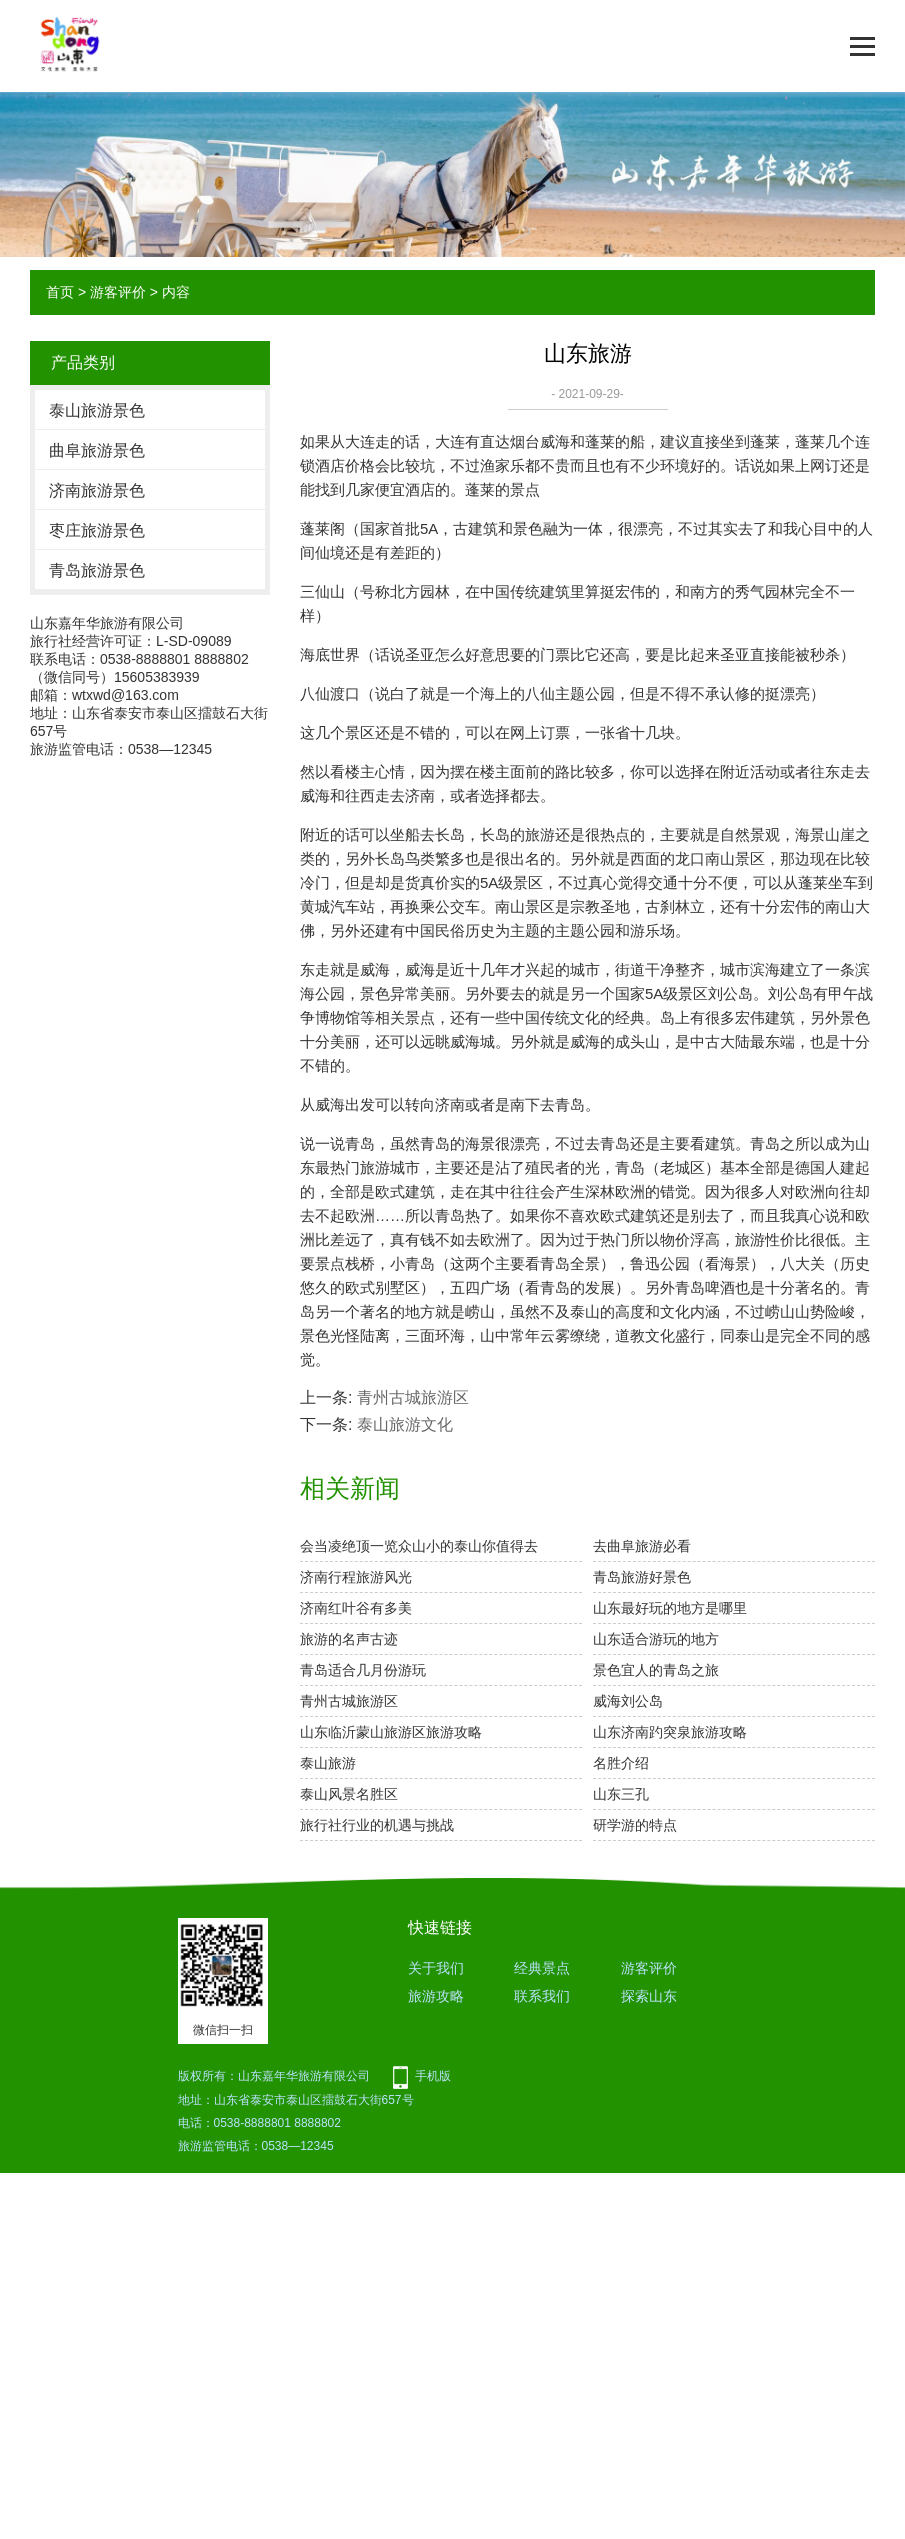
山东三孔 (621, 1794)
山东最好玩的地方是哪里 (670, 1608)
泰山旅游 (328, 1763)
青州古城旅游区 (413, 1397)
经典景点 (542, 1968)
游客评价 (118, 292)
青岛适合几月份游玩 (363, 1670)
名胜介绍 (621, 1763)
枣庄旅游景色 (97, 530)
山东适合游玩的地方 (656, 1639)
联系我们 (542, 1996)
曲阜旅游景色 (97, 450)
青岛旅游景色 (97, 570)
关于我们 (436, 1968)
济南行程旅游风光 (356, 1577)
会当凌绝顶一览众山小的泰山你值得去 (419, 1546)
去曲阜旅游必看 (642, 1546)
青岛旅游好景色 (642, 1577)
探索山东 (649, 1996)
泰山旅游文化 (405, 1424)
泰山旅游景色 (97, 410)
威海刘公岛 (628, 1701)
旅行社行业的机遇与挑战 (377, 1825)
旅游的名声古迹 (349, 1639)
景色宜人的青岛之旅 (656, 1670)
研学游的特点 (635, 1825)
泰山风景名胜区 (349, 1794)
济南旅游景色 (97, 490)
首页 (60, 292)
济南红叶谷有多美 (356, 1608)
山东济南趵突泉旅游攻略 (670, 1732)
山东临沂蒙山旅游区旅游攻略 (391, 1732)
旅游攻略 (436, 1996)
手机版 (433, 2076)
